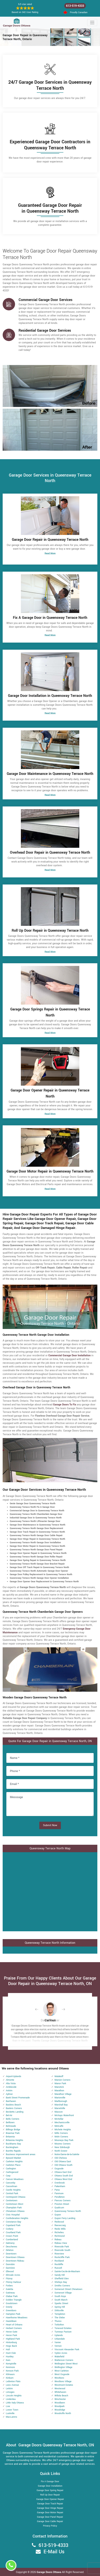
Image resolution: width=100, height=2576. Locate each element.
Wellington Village (63, 2367)
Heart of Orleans (14, 2324)
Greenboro (11, 2310)
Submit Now (50, 1825)
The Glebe (60, 2317)
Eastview (10, 2268)
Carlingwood (12, 2172)
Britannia (10, 2136)
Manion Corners (62, 2080)
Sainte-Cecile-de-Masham (67, 2271)
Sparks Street (61, 2303)
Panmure (59, 2193)
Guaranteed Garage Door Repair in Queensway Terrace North (50, 208)
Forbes (9, 2285)
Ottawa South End (64, 2175)
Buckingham (12, 2147)
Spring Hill (60, 2307)
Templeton (60, 2314)
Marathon (59, 2090)
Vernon (58, 2346)
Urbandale (60, 2338)
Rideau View (61, 2243)
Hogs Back (11, 2346)
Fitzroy (9, 2278)
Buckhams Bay (13, 2143)
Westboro (59, 2377)
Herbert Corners (14, 2328)
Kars (8, 2360)
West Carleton (62, 2370)
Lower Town (12, 2409)
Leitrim (9, 2388)
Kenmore (10, 2367)
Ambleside (11, 2087)
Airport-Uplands (13, 2076)
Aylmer (9, 2094)
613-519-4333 (75, 6)
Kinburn (9, 2377)
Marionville (60, 2097)
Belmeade (11, 2126)
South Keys (60, 2296)
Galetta (9, 2289)
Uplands (59, 2335)
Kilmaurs (10, 2374)
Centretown (11, 2200)
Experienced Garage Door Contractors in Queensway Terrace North (50, 145)
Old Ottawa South (63, 2165)
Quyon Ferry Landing (65, 2218)
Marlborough (61, 2101)
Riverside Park (62, 2246)
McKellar (59, 2119)
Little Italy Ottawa (15, 2402)
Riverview (59, 2253)
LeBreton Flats (13, 2381)
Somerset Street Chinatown (68, 2289)
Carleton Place (13, 2165)
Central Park (12, 2193)
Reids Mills (60, 2228)
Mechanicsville (62, 2122)
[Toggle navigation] (92, 22)
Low (8, 2406)
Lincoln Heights (14, 2395)
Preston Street (62, 2204)
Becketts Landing (14, 2111)
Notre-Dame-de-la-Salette (67, 2154)
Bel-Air (9, 2115)
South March (61, 2299)
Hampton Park (13, 2314)
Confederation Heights (17, 2218)
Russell (58, 2268)
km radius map (50, 1891)
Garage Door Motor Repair (50, 2512)
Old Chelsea (61, 2158)
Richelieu (59, 2232)
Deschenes (11, 2246)
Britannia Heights (14, 2140)
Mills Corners (61, 2133)
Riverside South (62, 2250)
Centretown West (14, 2204)
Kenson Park (12, 2370)
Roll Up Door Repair (50, 2494)
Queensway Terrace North (68, 2211)
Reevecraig (60, 2225)
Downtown (11, 2253)
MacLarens (11, 2417)
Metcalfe (59, 2126)
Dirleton (9, 2250)
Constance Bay (13, 2221)
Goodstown (11, 2303)
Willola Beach (61, 2395)
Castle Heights (13, 2189)
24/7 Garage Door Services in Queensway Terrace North (50, 85)
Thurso (58, 2321)
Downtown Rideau (15, 2260)
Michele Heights (63, 2129)
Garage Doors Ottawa (49, 2572)
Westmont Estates (64, 2385)
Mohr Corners (61, 2136)
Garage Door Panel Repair (50, 2517)
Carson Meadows (15, 2179)
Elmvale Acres (13, 2275)
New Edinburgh (62, 2147)
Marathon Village (63, 2094)
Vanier (58, 2342)
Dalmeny (10, 2243)
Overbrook (60, 2182)
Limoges (10, 2392)
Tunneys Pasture (63, 2331)
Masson (59, 2111)
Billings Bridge (13, 2129)
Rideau (58, 2239)
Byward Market (13, 2158)
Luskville (10, 2413)
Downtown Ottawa (15, 2257)
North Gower (61, 2150)
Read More (50, 553)
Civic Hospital (13, 2214)
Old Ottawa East (63, 2161)
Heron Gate (11, 2331)
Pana (57, 2189)
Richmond (60, 2236)
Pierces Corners (63, 2200)
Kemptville (11, 2363)
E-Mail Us (54, 2551)
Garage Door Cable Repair (50, 2521)
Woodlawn (60, 2402)
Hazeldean (11, 2321)
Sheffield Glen (62, 2278)
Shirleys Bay (61, 2282)
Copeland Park (13, 2225)
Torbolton (59, 2324)
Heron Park (11, 2335)
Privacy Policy (50, 2525)
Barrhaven (11, 2101)
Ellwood (10, 2271)
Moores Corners (63, 2143)
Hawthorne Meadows (16, 2317)
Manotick (59, 2087)
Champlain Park (14, 2207)
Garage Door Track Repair (50, 2503)
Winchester (60, 2399)
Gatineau (10, 2292)
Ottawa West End (63, 2179)
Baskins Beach (13, 2104)
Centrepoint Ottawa (15, 2197)
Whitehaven (60, 2392)
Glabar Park (12, 2296)
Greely (9, 2307)
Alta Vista (11, 2083)
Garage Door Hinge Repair (50, 2508)
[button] (39, 2009)
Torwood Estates (63, 2328)
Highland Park (13, 2338)
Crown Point (12, 2236)
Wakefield (59, 2356)
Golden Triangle (14, 2299)
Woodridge (60, 2409)
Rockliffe (59, 2264)
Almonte (10, 2080)
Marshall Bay (61, 2104)
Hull (8, 2349)
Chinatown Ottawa (15, 2211)
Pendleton (60, 2197)
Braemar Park (12, 2133)
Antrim (9, 2090)
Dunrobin (10, 2264)
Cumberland (12, 2239)
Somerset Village (63, 2292)
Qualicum (59, 2207)
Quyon (58, 2214)
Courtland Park (13, 2232)
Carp (8, 2175)
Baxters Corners (14, 2108)
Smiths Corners (62, 2285)
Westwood (60, 2388)
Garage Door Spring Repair (50, 2490)
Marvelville (60, 2108)
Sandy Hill (60, 2275)
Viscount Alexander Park (67, 2349)
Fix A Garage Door (50, 2481)
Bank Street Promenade (18, 2097)
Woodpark (59, 2406)
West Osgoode (62, 2374)
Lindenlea (11, 2399)
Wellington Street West (66, 2363)
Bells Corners (12, 2119)
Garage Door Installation (50, 2485)
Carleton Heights (14, 2161)
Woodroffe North (63, 2413)
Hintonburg (11, 2342)
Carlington (11, 2168)
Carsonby (10, 2182)
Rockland (59, 2260)
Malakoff (59, 2076)
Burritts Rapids (13, 2150)
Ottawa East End (63, 2172)
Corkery (9, 2228)
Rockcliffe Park (62, 2257)
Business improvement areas (20, 2154)
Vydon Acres (61, 2353)
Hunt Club (11, 2353)
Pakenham (60, 2186)
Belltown (10, 2122)
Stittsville (59, 2310)
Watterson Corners (64, 2360)
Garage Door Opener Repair (50, 2499)
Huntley (9, 2356)
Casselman (11, 2186)
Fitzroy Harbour (13, 2282)
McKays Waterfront (64, 2115)
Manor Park (60, 2083)
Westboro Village (63, 2381)
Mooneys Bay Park (64, 2140)
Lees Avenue (12, 2385)
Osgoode (59, 2168)
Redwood (59, 2221)
